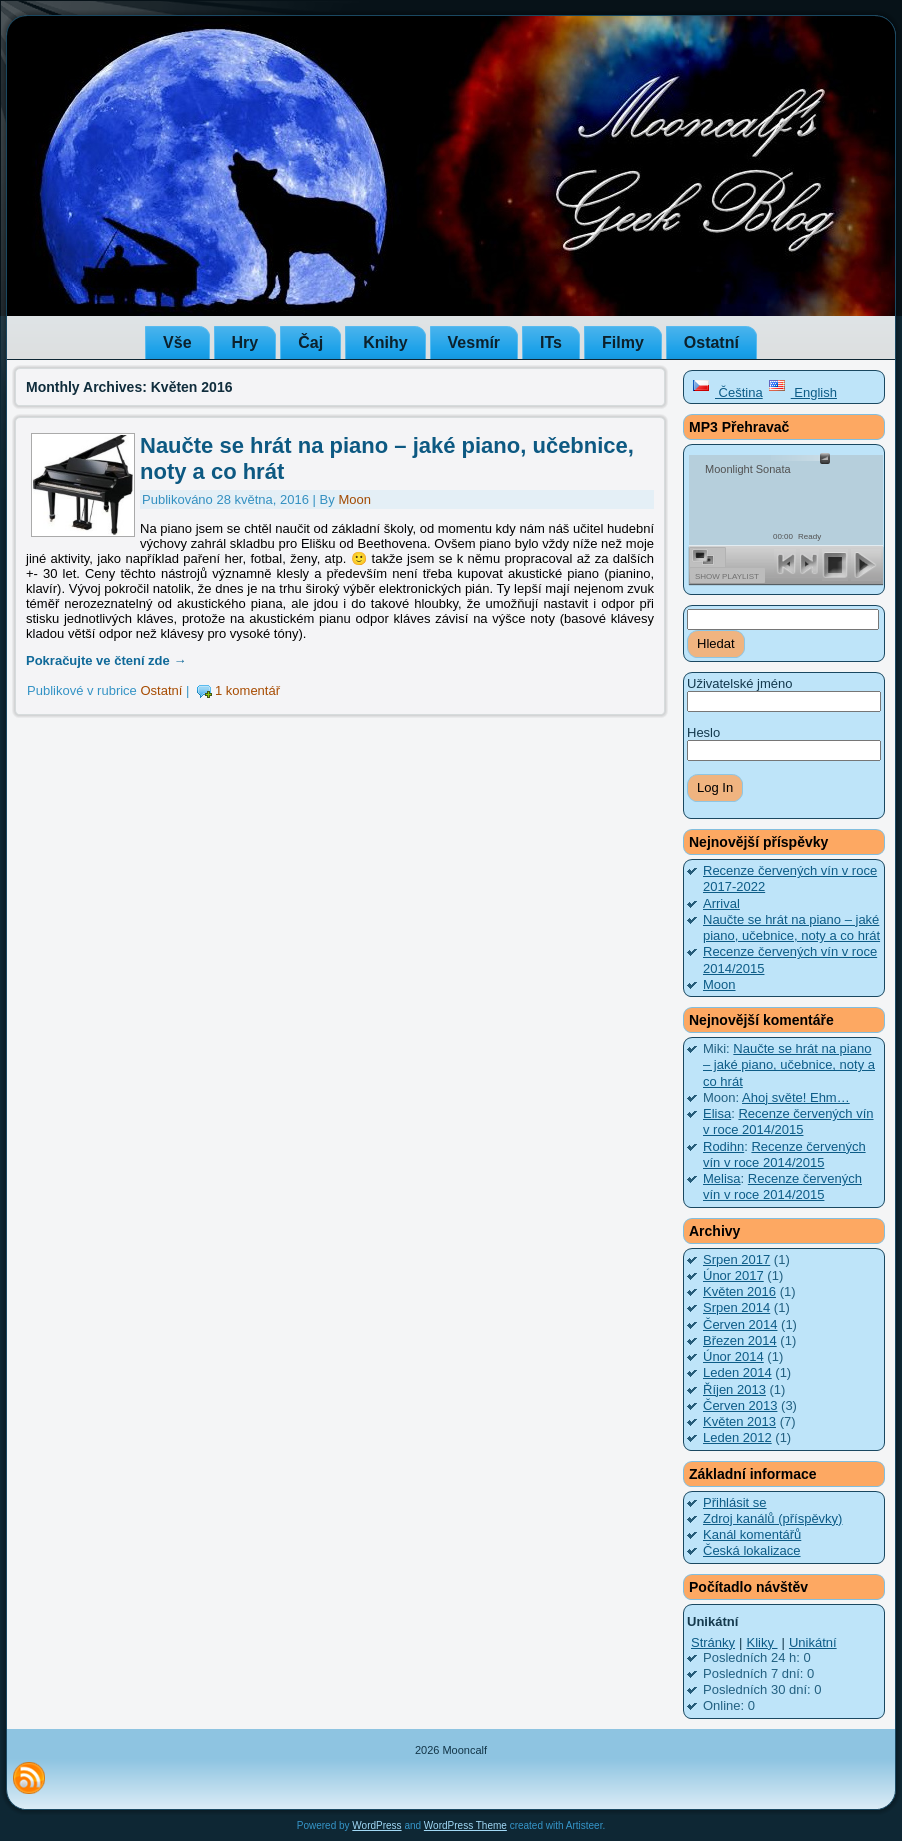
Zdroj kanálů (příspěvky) (772, 1518)
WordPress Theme (465, 1825)
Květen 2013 (739, 1421)
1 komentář (247, 690)
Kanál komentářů (752, 1534)
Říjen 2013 (734, 1389)
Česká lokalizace (752, 1550)
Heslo (703, 732)
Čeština (727, 392)
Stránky (713, 1642)
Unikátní (813, 1642)
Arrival (721, 903)
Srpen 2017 (736, 1259)
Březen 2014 (740, 1340)
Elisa (717, 1113)
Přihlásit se (735, 1502)
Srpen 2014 (736, 1307)
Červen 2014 (740, 1324)
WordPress (376, 1825)
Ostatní (161, 690)
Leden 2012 (737, 1437)
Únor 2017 (733, 1275)
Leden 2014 (737, 1372)
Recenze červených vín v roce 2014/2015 (788, 1121)
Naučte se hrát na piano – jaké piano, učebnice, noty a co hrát (791, 927)
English (802, 392)
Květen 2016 (739, 1291)
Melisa (722, 1178)
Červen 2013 (740, 1405)
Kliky (761, 1642)
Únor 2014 (733, 1356)
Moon (354, 499)
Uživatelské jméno (740, 683)
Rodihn (723, 1146)
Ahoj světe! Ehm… (796, 1097)
